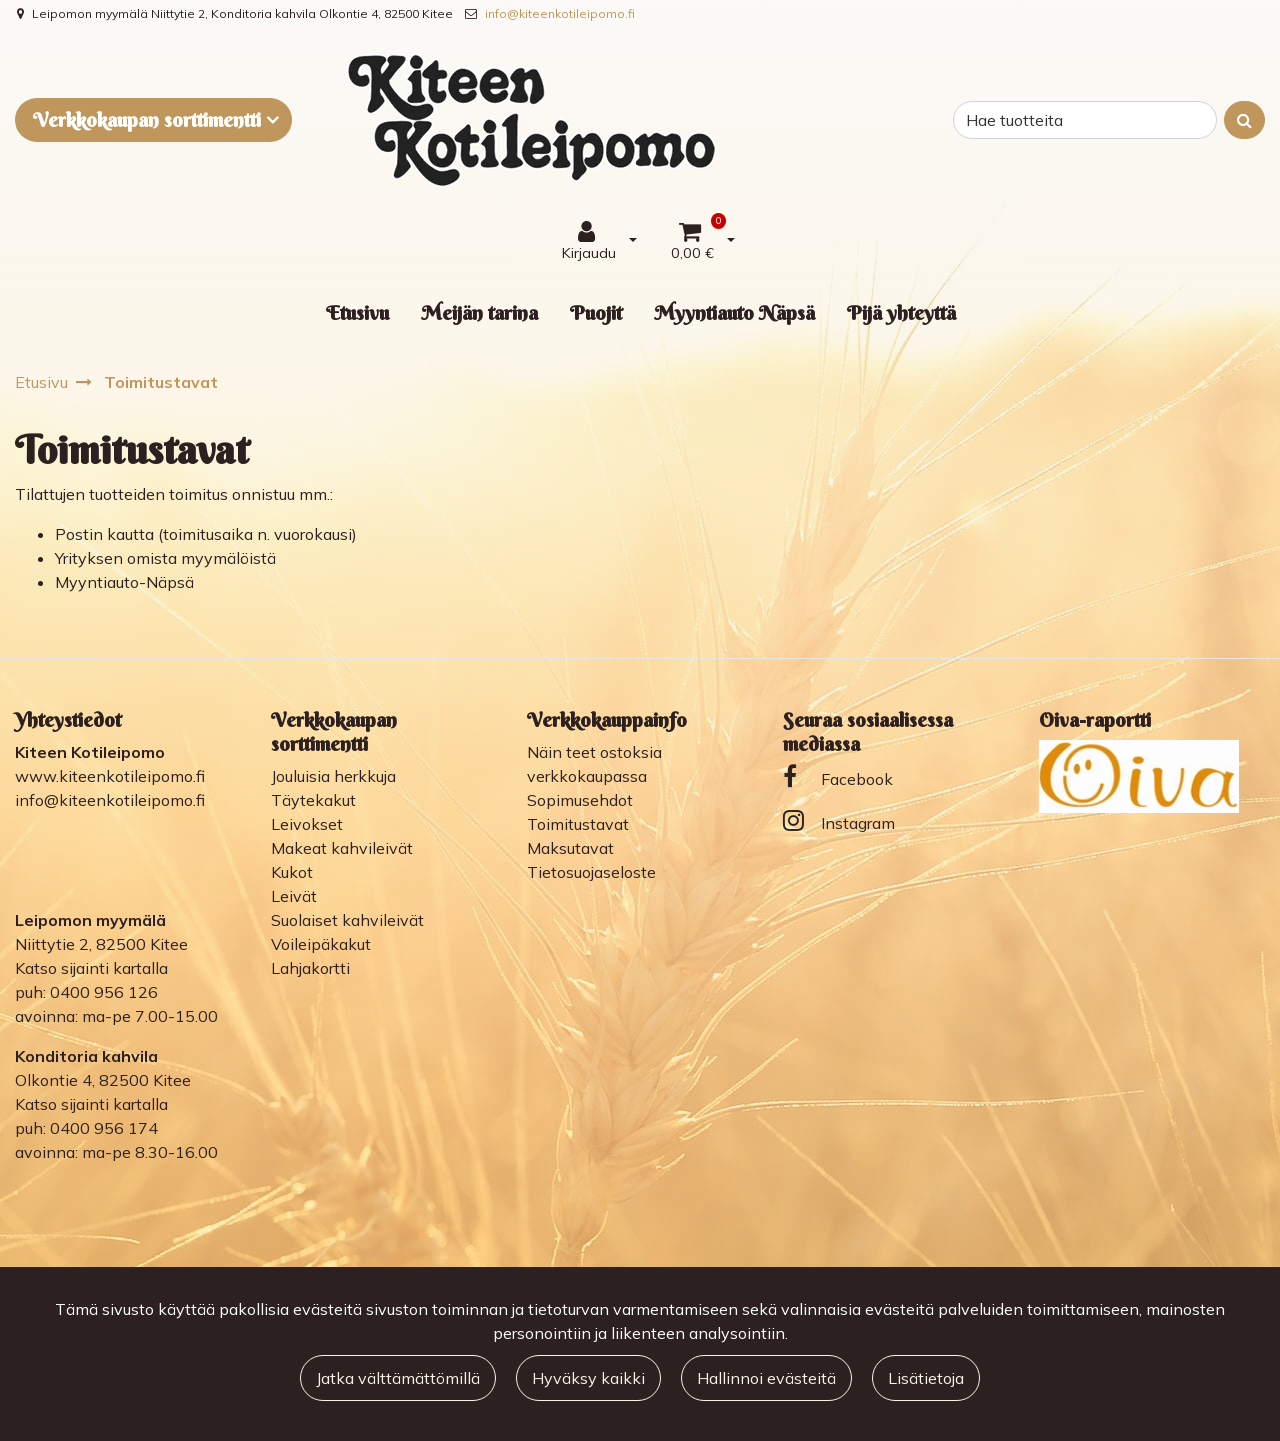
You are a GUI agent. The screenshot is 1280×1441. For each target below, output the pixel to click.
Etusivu (357, 312)
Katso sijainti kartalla (91, 968)
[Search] (1085, 120)
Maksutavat (570, 848)
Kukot (292, 872)
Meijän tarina (479, 312)
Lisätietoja (926, 1378)
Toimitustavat (578, 824)
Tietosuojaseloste (591, 872)
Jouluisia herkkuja (333, 776)
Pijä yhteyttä (901, 312)
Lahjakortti (310, 968)
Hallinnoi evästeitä (766, 1378)
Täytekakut (313, 800)
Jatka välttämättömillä (398, 1378)
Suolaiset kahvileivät (347, 920)
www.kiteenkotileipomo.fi (110, 776)
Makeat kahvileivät (342, 848)
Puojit (596, 312)
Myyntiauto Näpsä (734, 312)
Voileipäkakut (321, 944)
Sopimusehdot (580, 800)
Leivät (294, 896)
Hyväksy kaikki (588, 1378)
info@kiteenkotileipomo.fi (560, 13)
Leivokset (307, 824)
